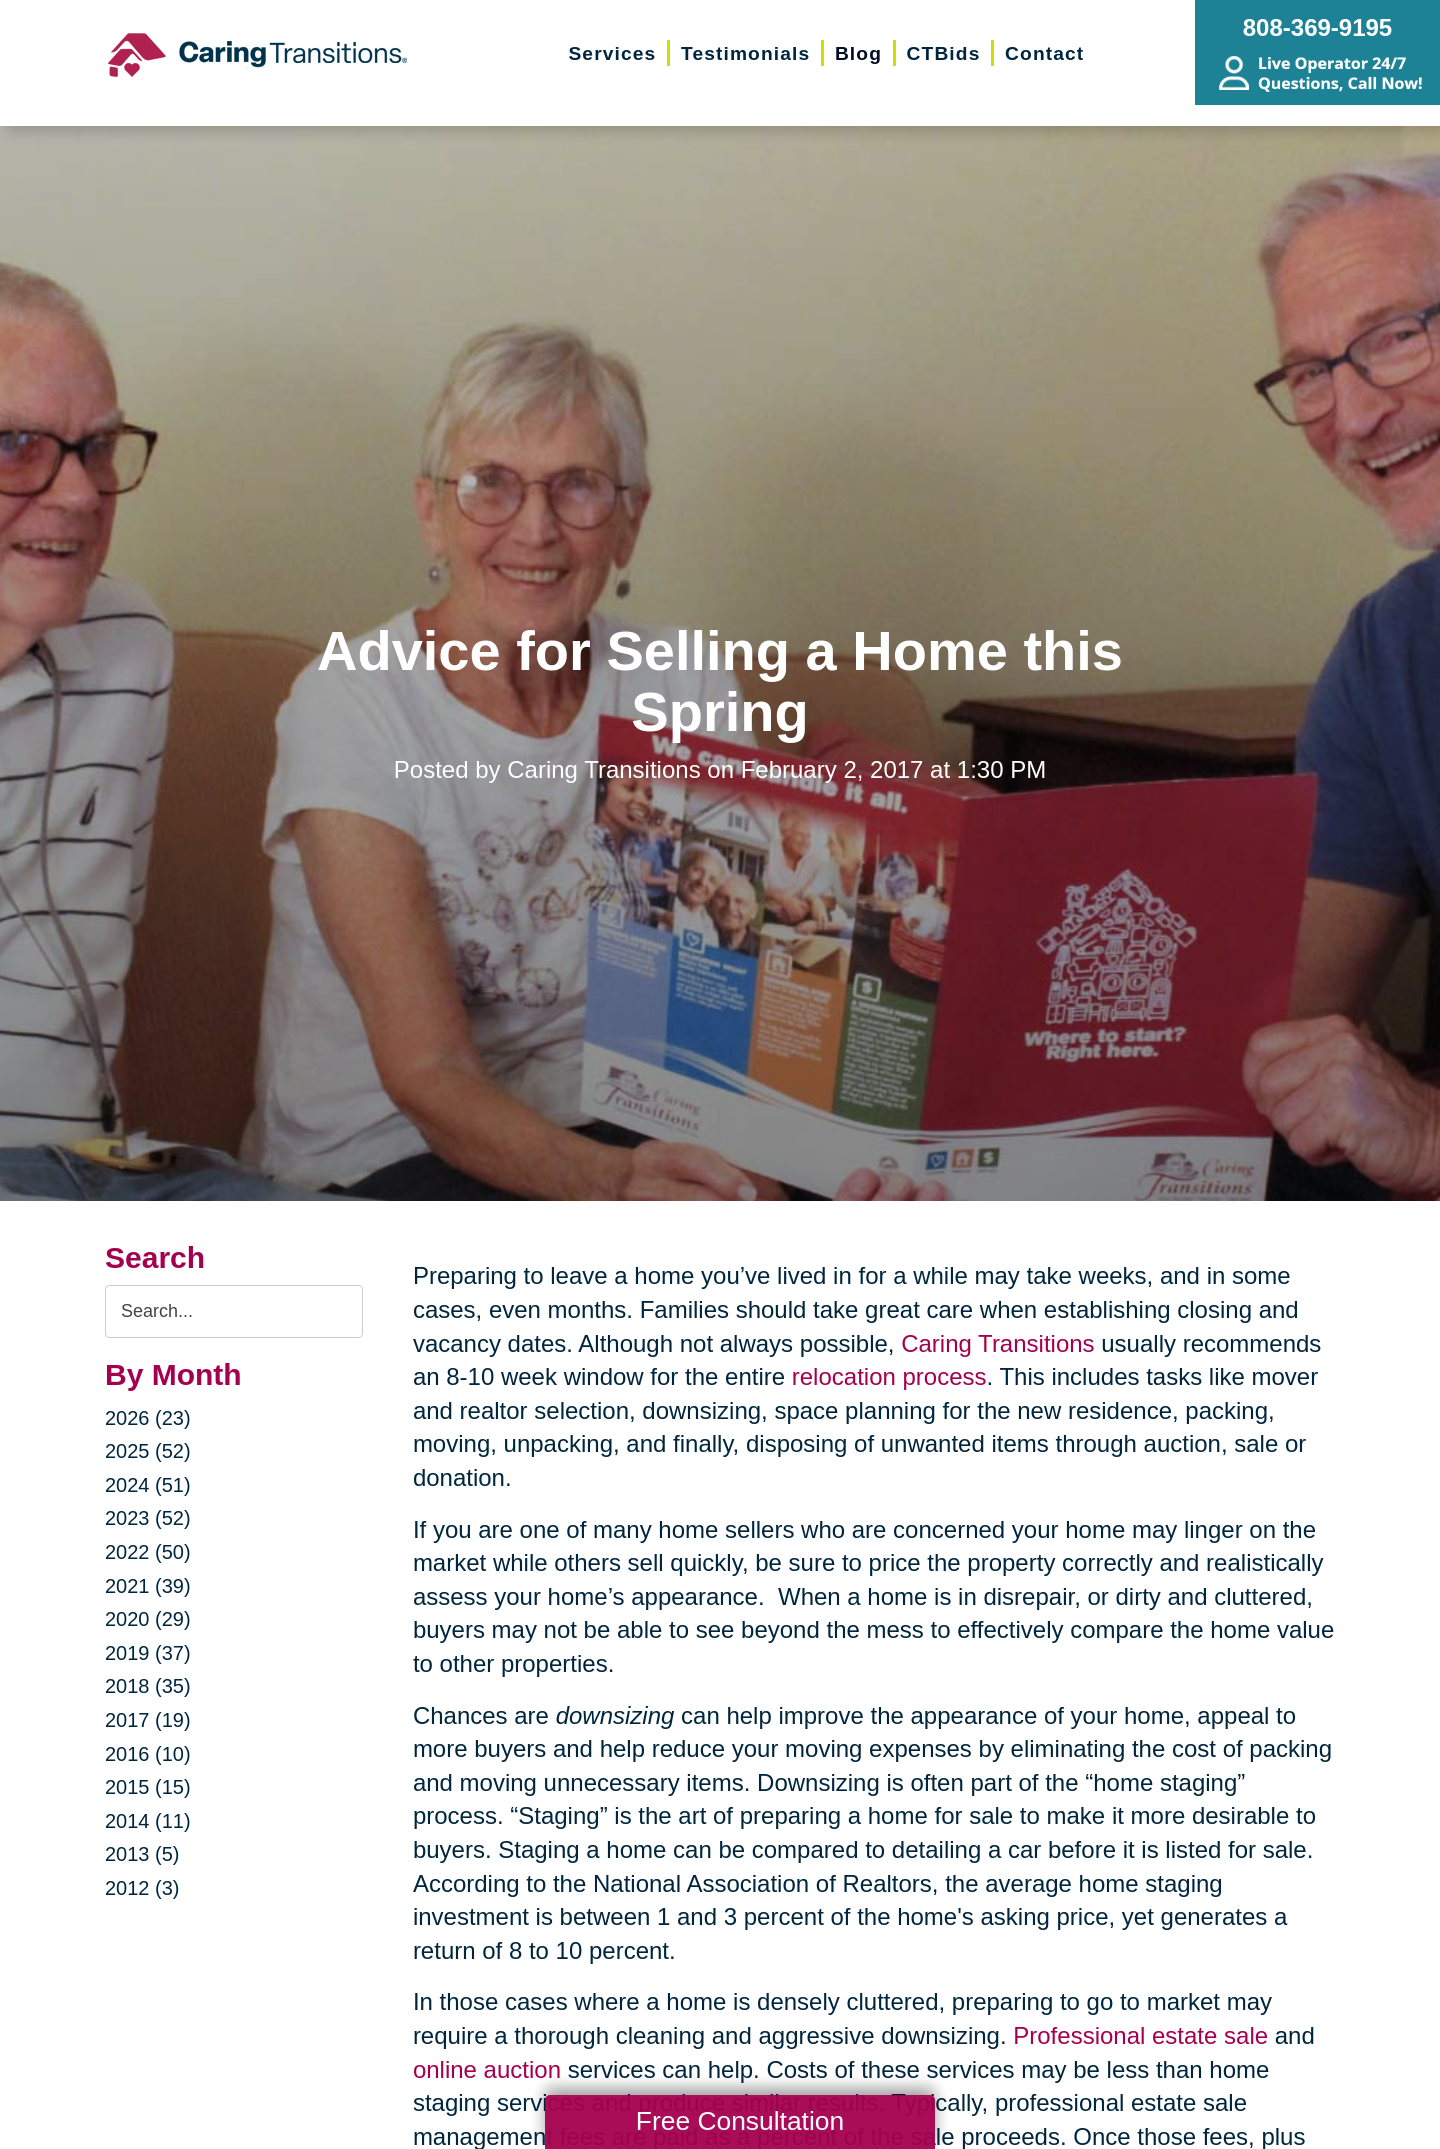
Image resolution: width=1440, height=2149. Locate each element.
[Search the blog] (234, 1311)
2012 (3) (142, 1888)
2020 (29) (148, 1619)
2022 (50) (148, 1552)
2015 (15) (148, 1787)
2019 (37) (148, 1653)
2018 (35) (148, 1686)
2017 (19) (148, 1720)
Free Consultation (740, 2121)
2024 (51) (148, 1485)
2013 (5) (142, 1854)
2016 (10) (148, 1754)
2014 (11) (148, 1821)
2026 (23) (148, 1418)
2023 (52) (148, 1518)
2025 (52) (148, 1451)
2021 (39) (148, 1586)
